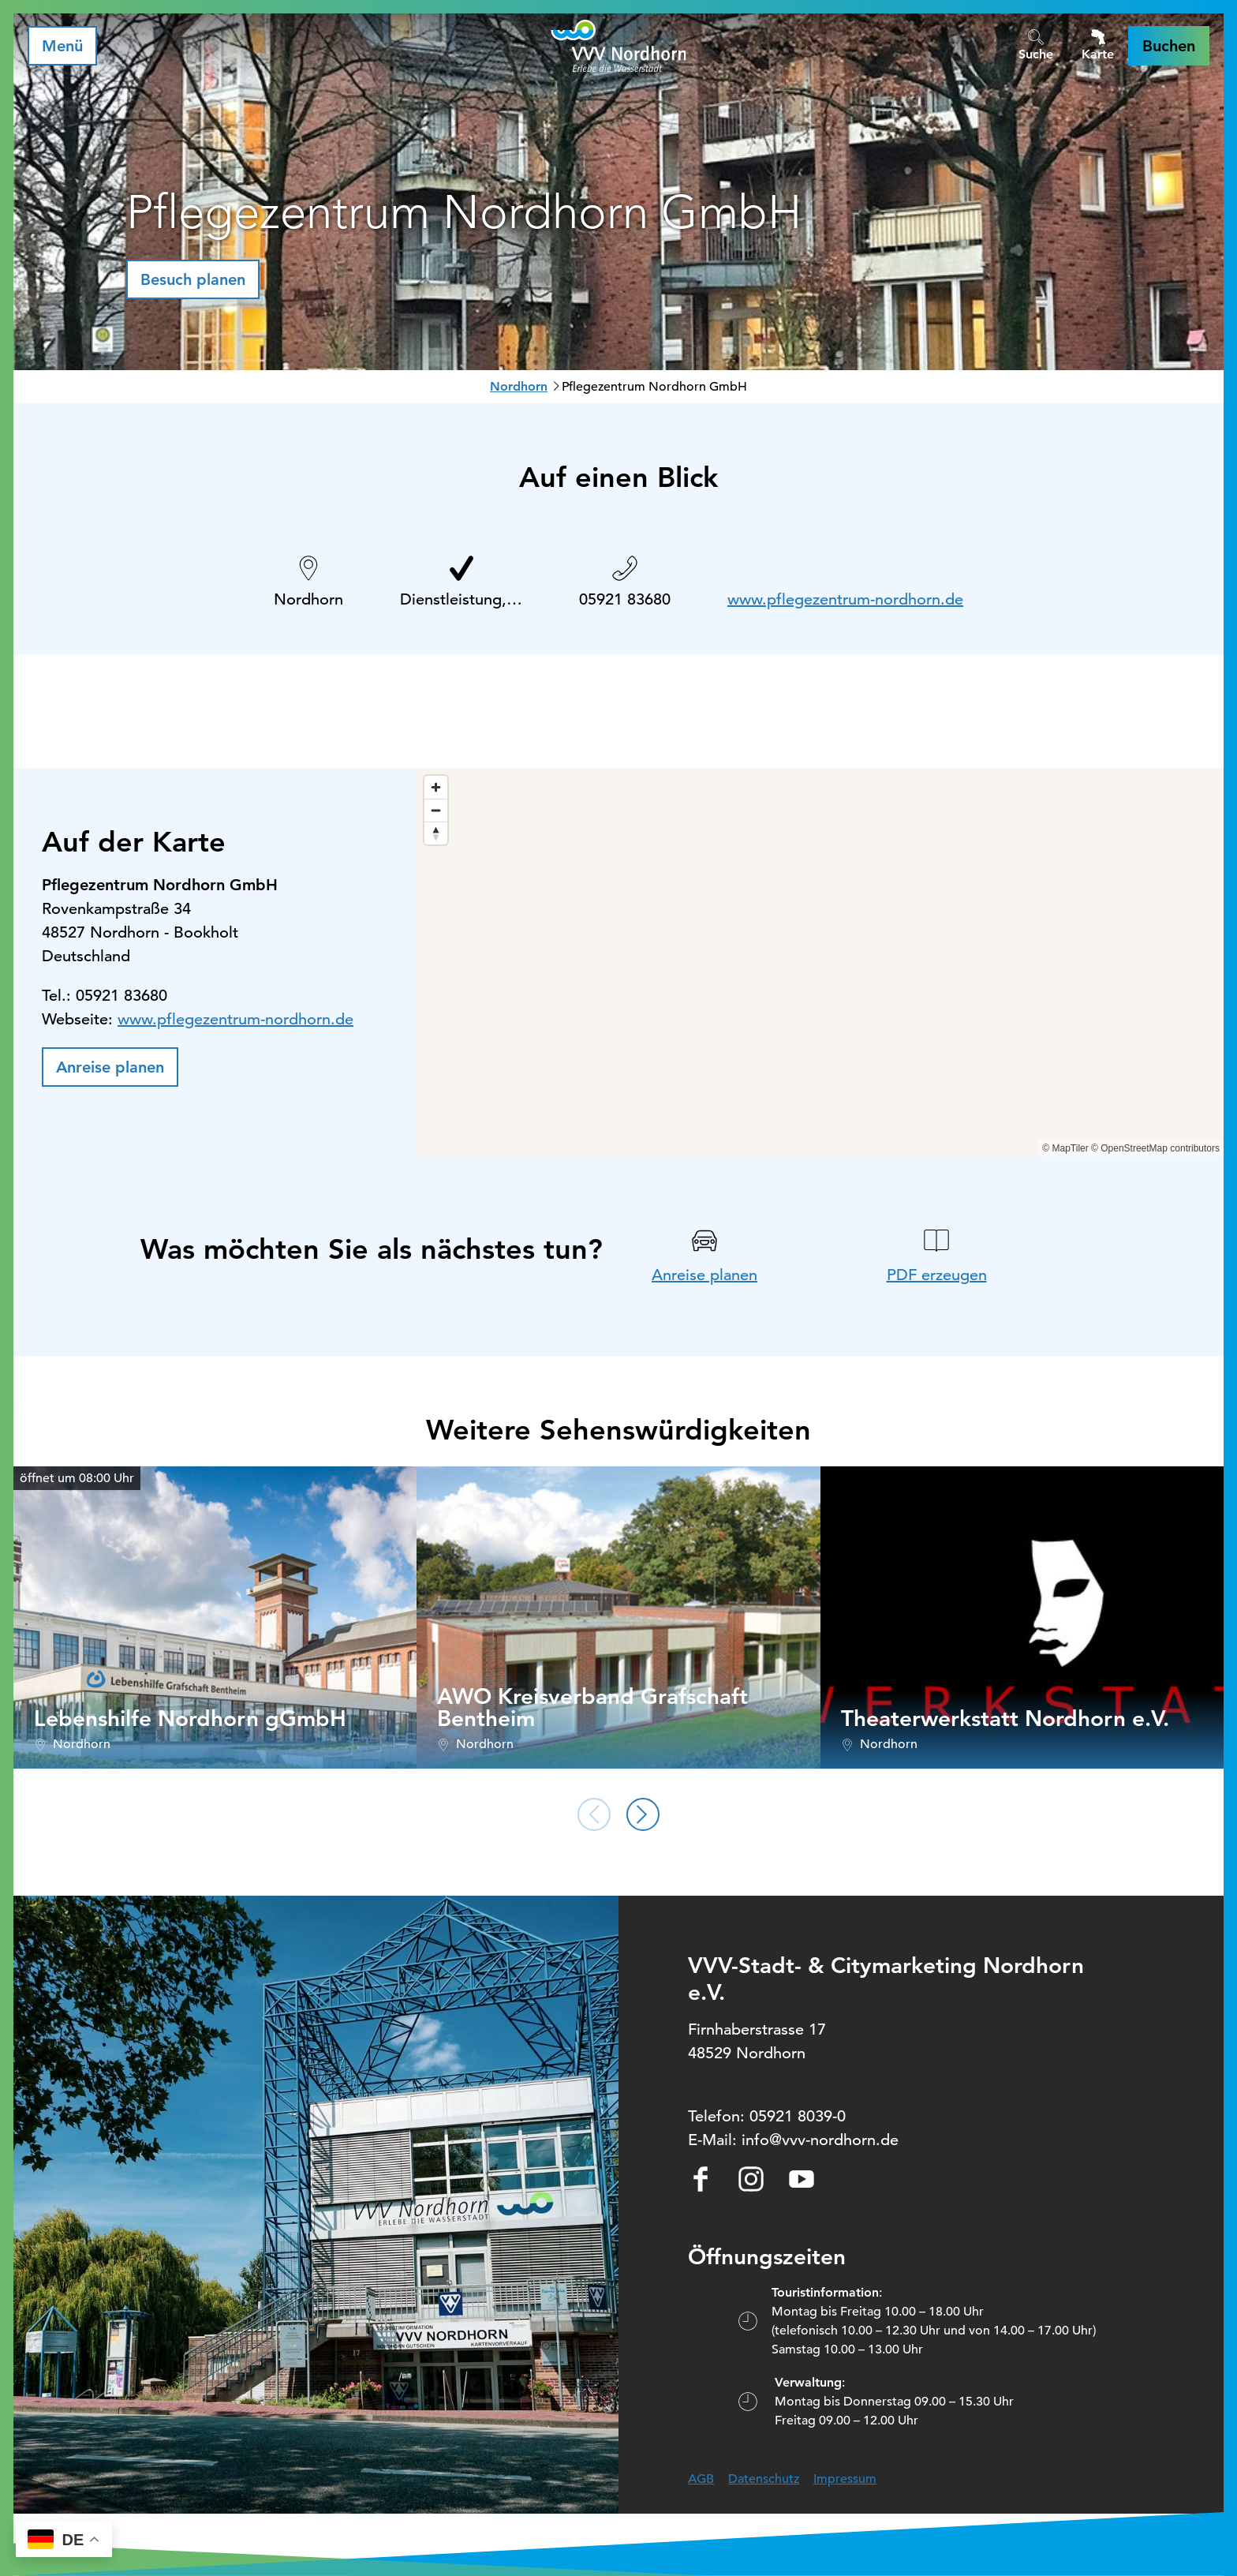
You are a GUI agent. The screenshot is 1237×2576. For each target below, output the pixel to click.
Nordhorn (518, 386)
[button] (1168, 46)
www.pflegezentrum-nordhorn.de (845, 599)
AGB (701, 2479)
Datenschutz (763, 2479)
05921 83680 (625, 599)
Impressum (844, 2479)
